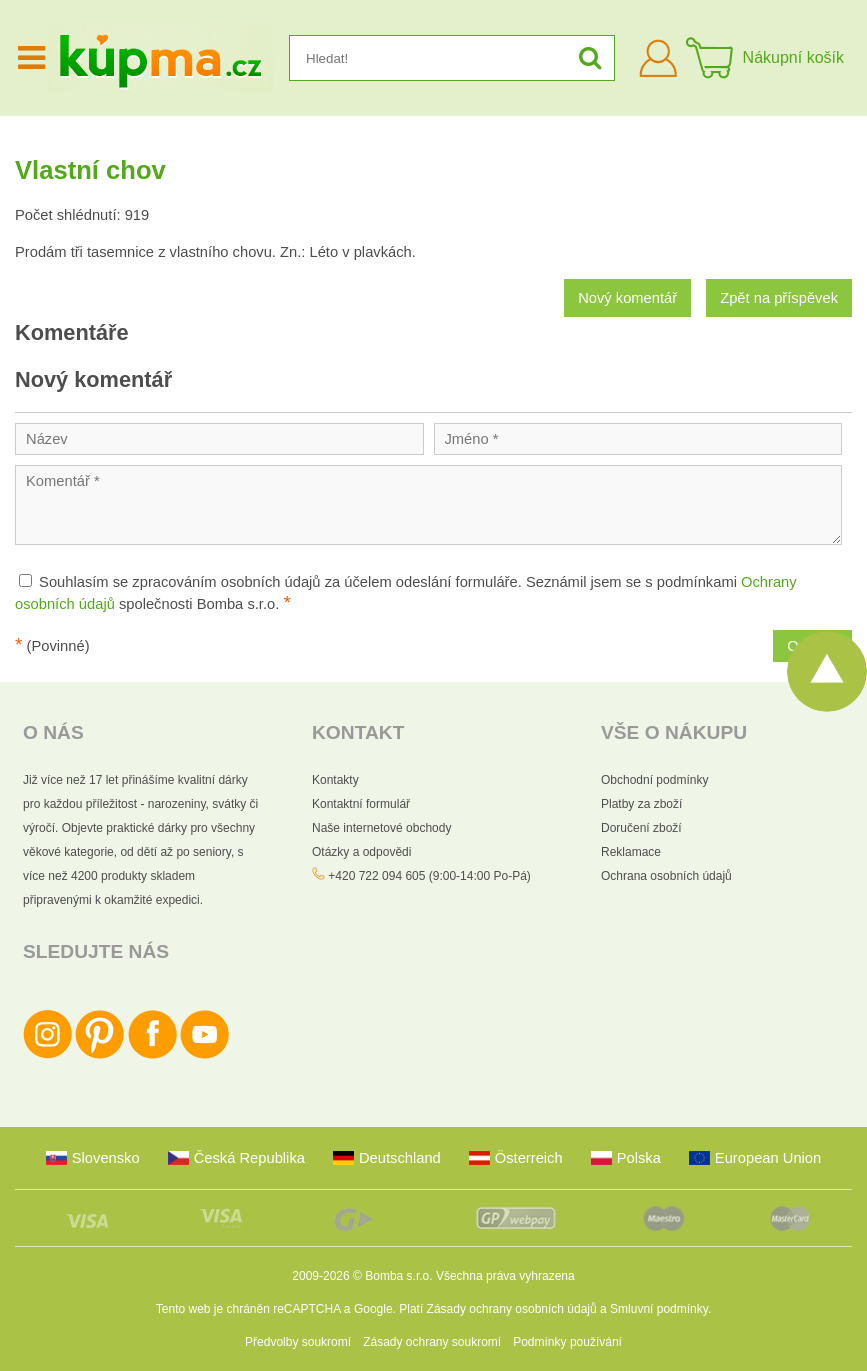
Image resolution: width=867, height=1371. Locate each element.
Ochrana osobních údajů (666, 876)
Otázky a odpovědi (361, 852)
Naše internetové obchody (381, 828)
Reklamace (631, 852)
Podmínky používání (567, 1342)
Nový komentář (627, 298)
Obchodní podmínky (654, 780)
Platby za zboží (641, 804)
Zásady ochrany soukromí (432, 1342)
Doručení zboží (641, 828)
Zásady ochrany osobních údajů (512, 1309)
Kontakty (335, 780)
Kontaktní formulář (361, 804)
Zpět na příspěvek (779, 298)
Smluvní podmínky (659, 1309)
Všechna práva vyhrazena (505, 1276)
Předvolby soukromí (298, 1342)
